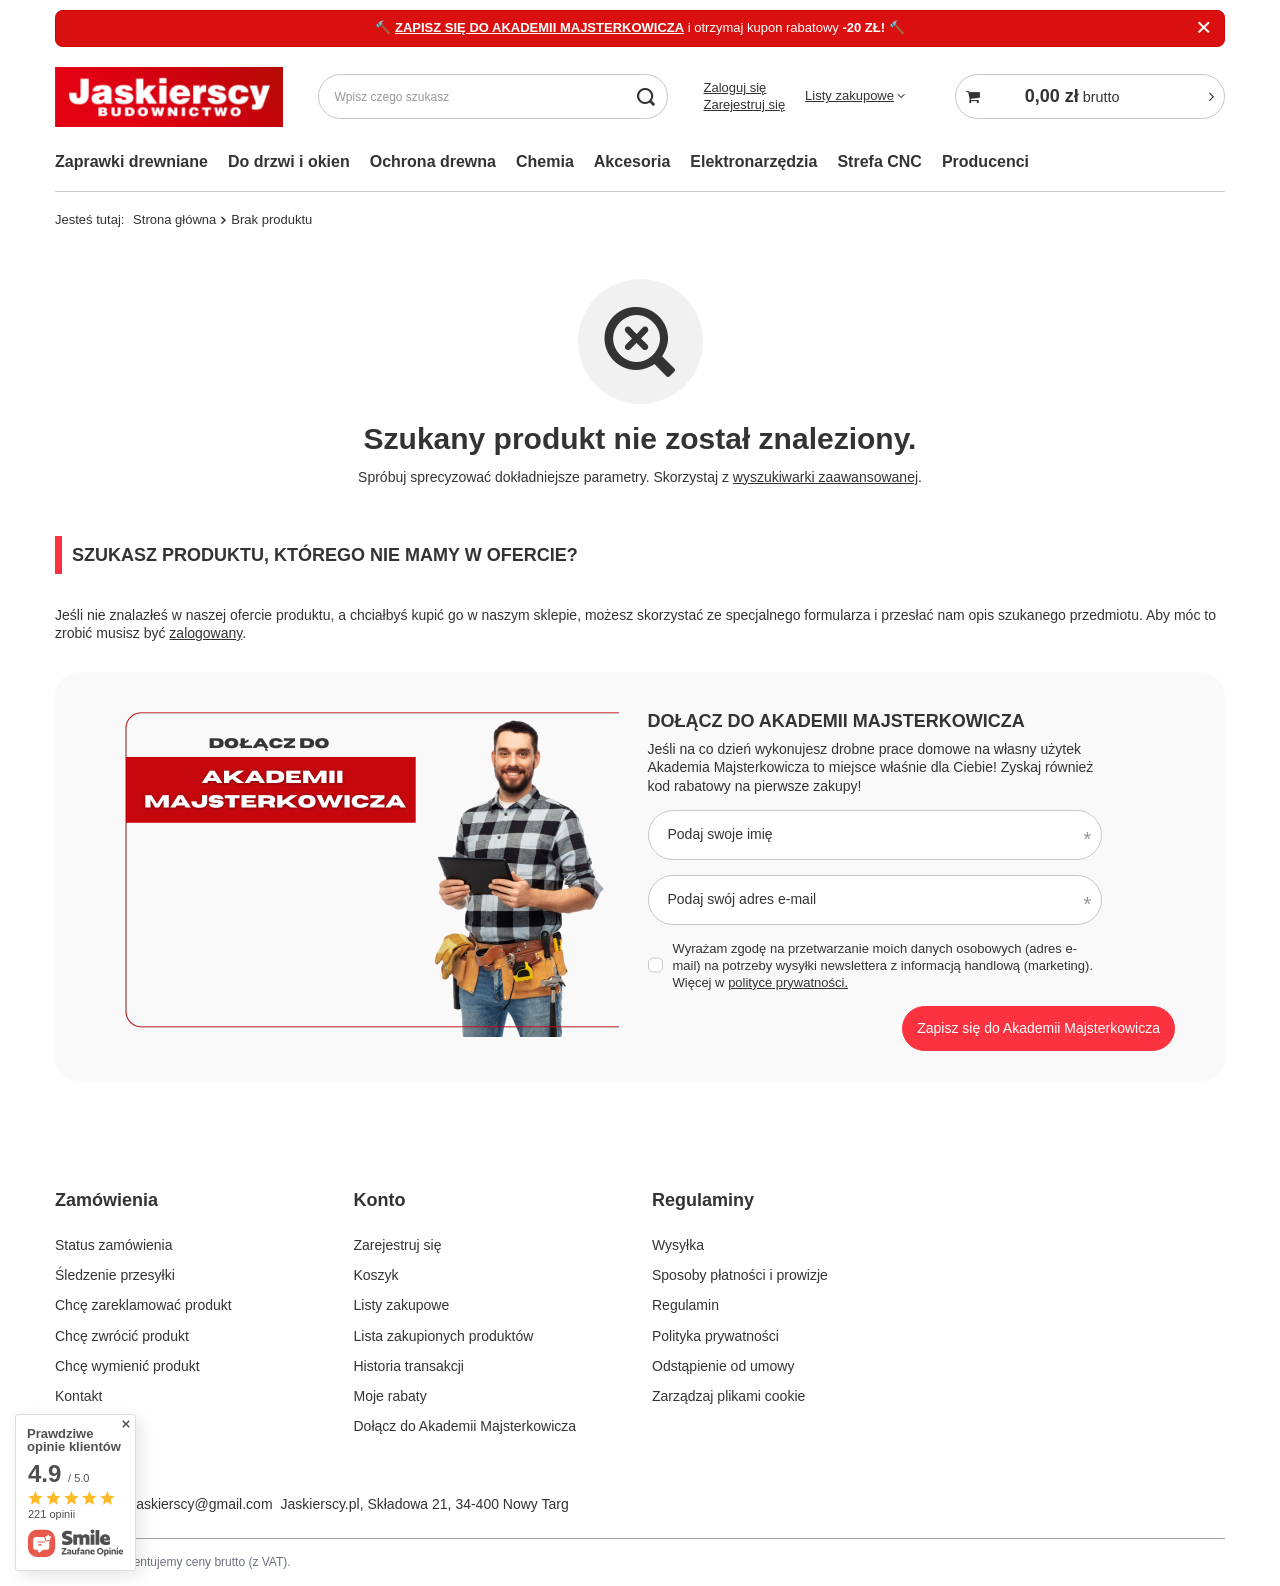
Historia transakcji (409, 1366)
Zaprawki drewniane (131, 161)
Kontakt (78, 1396)
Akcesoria (632, 161)
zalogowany (205, 633)
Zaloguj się (734, 87)
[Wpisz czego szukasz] (493, 96)
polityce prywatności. (788, 982)
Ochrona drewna (433, 161)
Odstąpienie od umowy (723, 1366)
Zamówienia (106, 1200)
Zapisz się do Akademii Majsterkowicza (1038, 1028)
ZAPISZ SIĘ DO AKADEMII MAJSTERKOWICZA (539, 27)
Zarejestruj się (744, 104)
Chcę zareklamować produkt (143, 1305)
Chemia (545, 161)
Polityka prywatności (715, 1336)
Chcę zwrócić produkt (122, 1336)
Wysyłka (678, 1245)
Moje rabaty (390, 1396)
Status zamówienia (114, 1245)
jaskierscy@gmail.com (202, 1504)
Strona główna (174, 219)
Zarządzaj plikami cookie (728, 1396)
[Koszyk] (1090, 96)
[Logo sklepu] (169, 97)
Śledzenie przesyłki (115, 1275)
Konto (380, 1200)
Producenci (985, 161)
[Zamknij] (1203, 28)
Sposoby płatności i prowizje (740, 1275)
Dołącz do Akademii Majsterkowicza (836, 721)
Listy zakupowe (849, 95)
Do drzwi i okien (289, 161)
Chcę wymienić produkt (127, 1366)
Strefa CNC (879, 161)
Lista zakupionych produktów (444, 1336)
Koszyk (376, 1275)
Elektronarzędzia (753, 161)
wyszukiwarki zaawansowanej (825, 477)
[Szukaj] (645, 96)
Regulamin (685, 1305)
